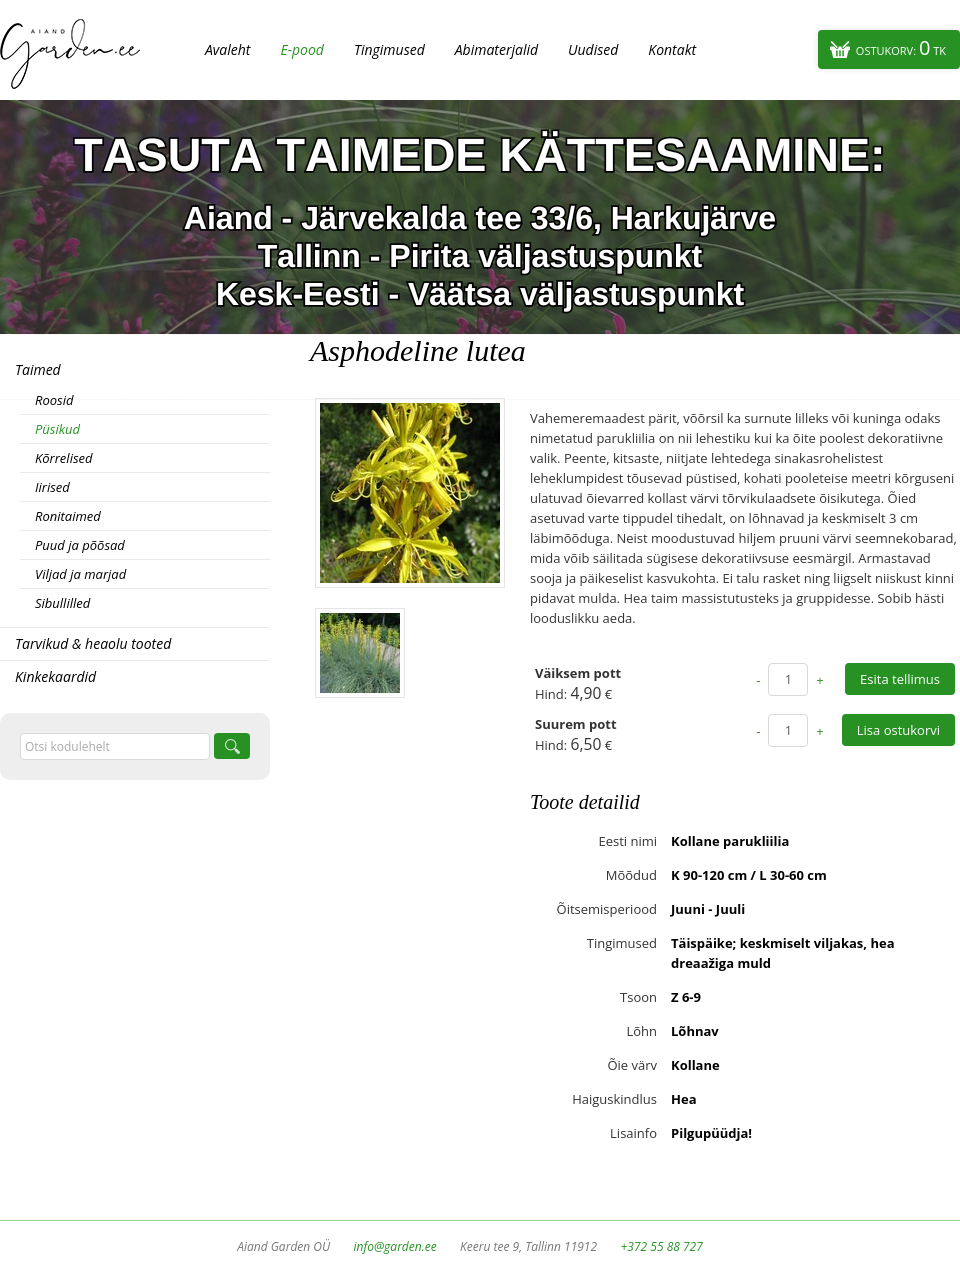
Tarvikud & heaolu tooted (93, 643)
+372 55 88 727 (661, 1246)
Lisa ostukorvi (898, 730)
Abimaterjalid (496, 49)
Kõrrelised (64, 458)
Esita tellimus (900, 679)
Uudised (593, 49)
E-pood (302, 49)
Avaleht (227, 49)
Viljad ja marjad (80, 574)
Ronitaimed (68, 516)
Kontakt (672, 49)
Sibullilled (62, 603)
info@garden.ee (395, 1246)
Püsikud (57, 429)
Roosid (54, 400)
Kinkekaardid (55, 676)
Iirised (52, 487)
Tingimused (389, 49)
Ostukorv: (901, 47)
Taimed (38, 369)
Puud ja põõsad (80, 545)
